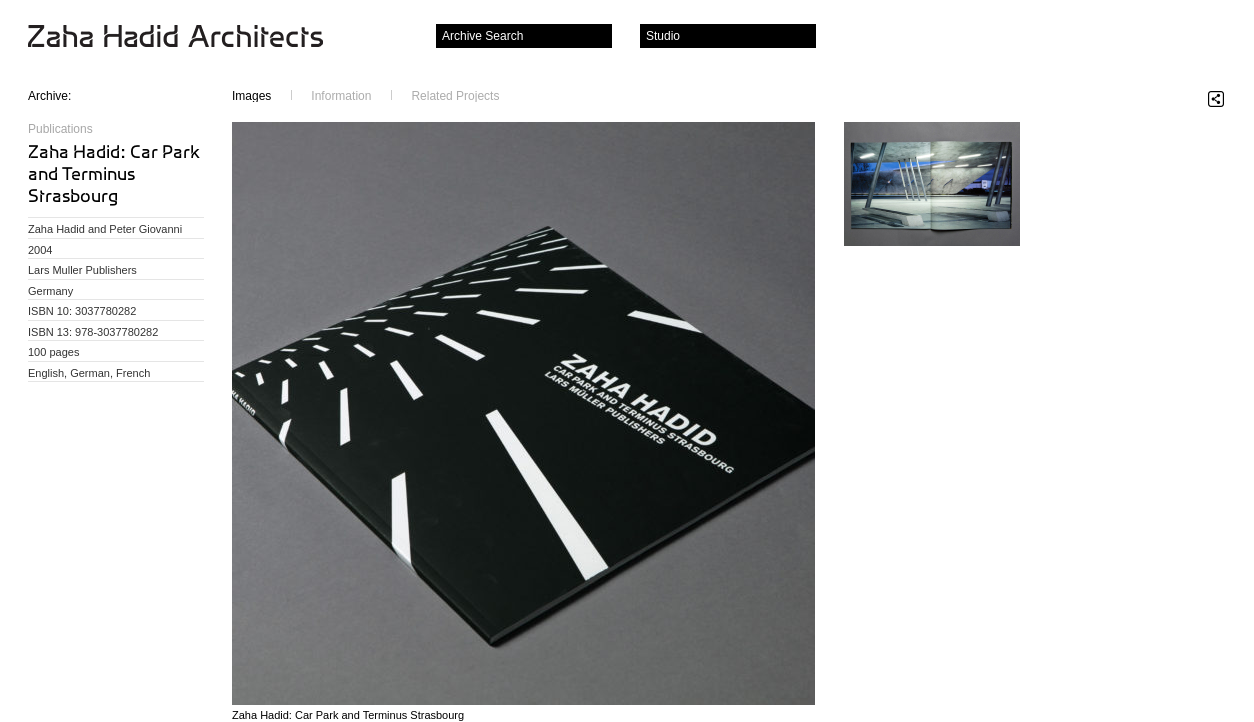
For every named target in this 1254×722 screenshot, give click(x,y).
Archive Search (482, 36)
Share (1216, 99)
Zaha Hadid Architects (191, 38)
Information (341, 95)
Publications (60, 129)
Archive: (49, 96)
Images (251, 95)
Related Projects (455, 95)
